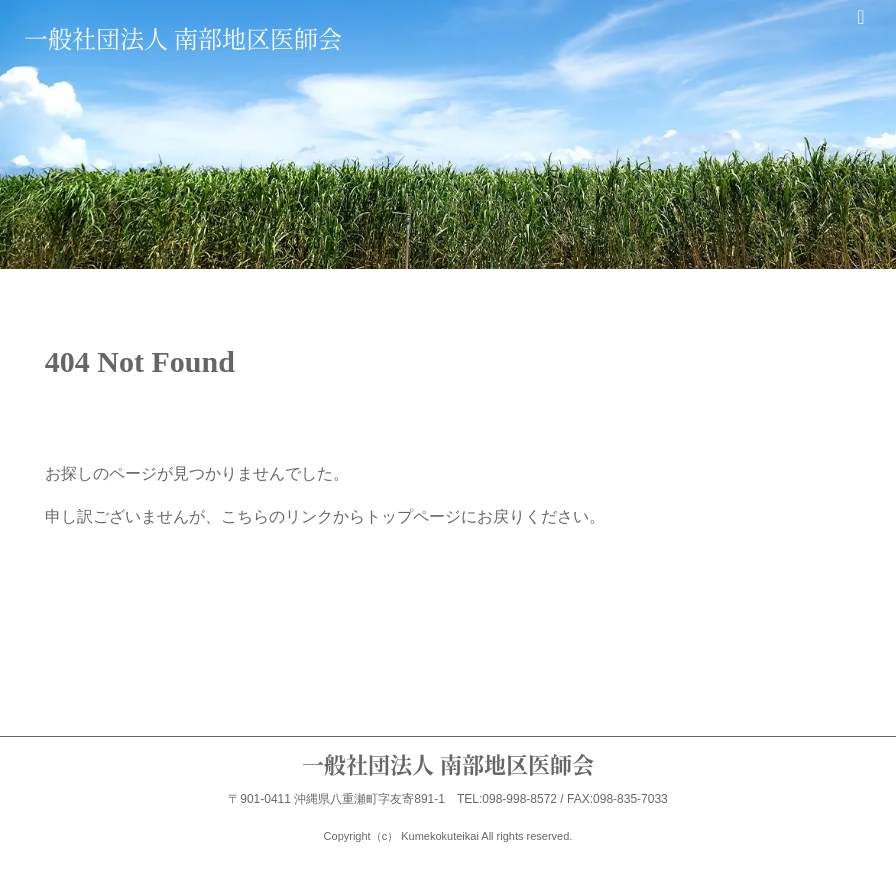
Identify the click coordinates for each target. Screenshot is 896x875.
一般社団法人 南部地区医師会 (183, 37)
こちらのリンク (277, 516)
